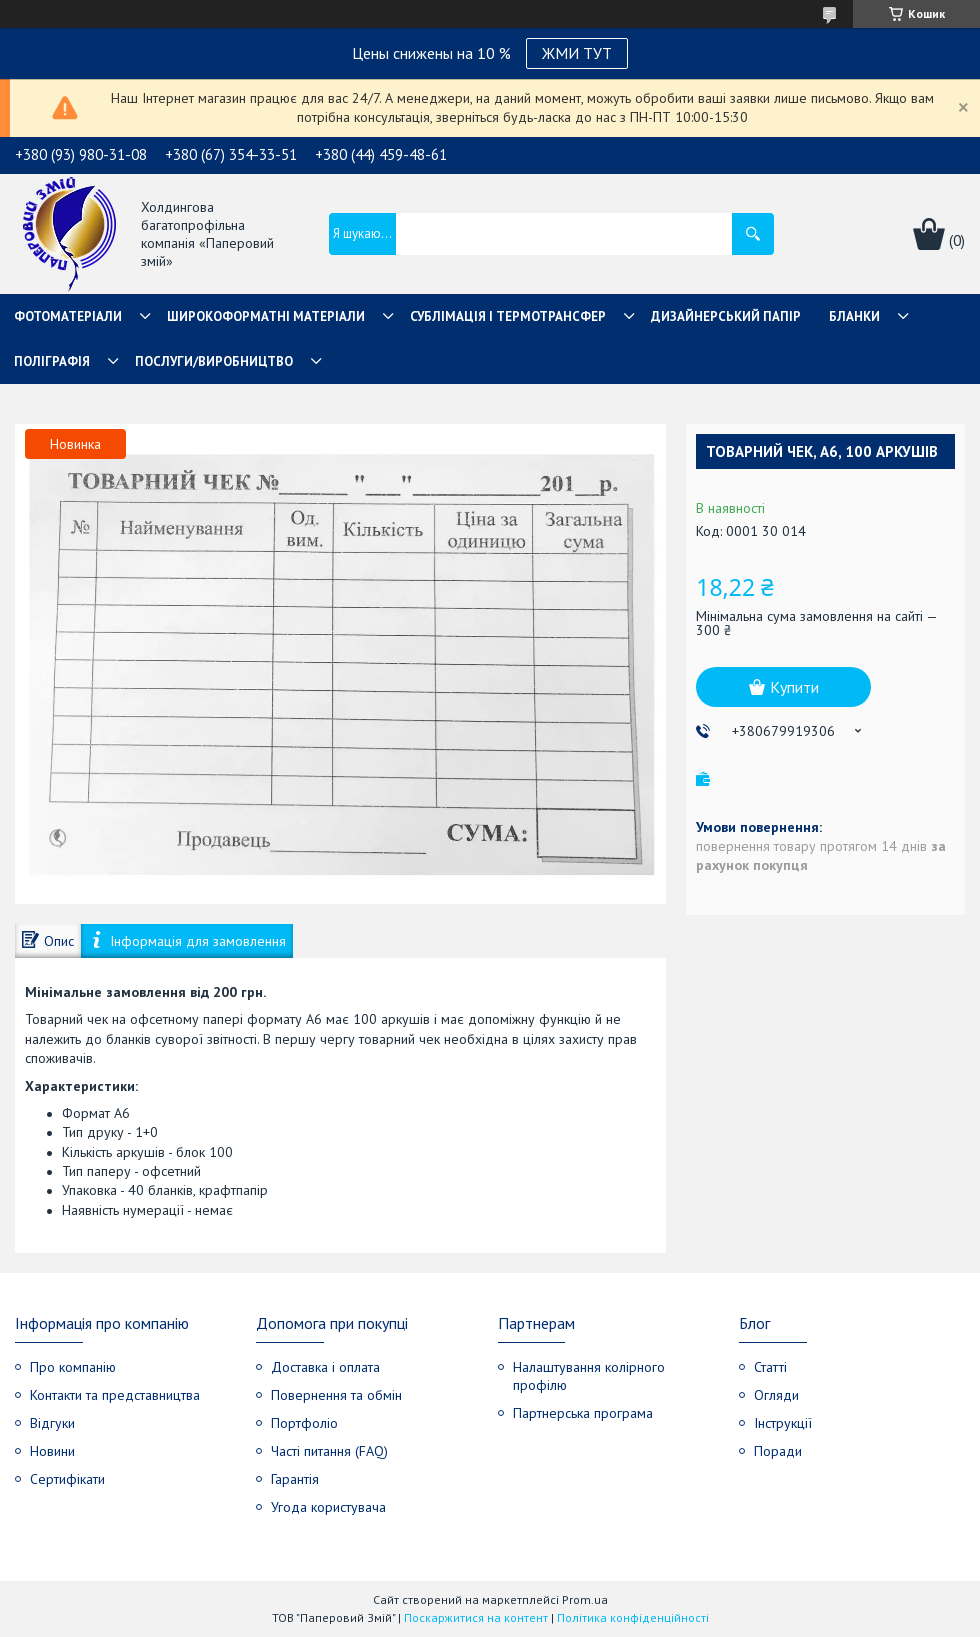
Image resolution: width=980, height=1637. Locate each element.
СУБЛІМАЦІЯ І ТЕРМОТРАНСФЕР (508, 316)
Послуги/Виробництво (214, 361)
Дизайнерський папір (726, 316)
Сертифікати (67, 1479)
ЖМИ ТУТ (577, 53)
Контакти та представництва (115, 1395)
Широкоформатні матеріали (266, 316)
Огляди (776, 1395)
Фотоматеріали (68, 316)
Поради (778, 1451)
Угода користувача (328, 1507)
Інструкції (783, 1423)
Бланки (854, 316)
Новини (52, 1451)
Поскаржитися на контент (476, 1617)
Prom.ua (585, 1599)
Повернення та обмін (336, 1395)
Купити (794, 687)
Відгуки (52, 1423)
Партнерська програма (583, 1413)
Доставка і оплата (325, 1367)
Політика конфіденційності (633, 1617)
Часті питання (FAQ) (329, 1451)
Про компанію (73, 1367)
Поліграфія (52, 361)
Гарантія (295, 1479)
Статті (770, 1367)
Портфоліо (304, 1423)
